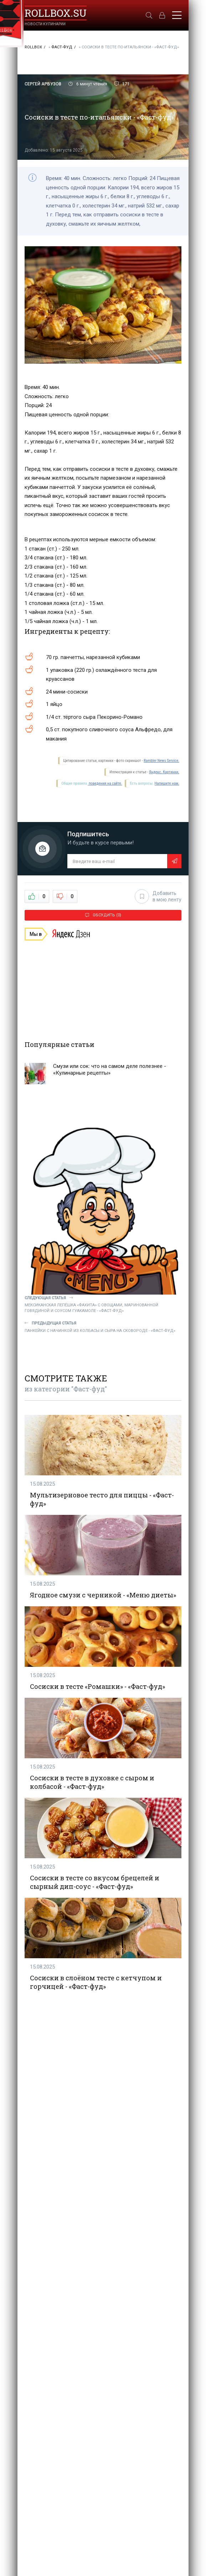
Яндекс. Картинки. (164, 772)
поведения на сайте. (105, 783)
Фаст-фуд (61, 47)
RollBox (33, 47)
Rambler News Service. (161, 760)
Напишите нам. (167, 783)
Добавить (158, 896)
